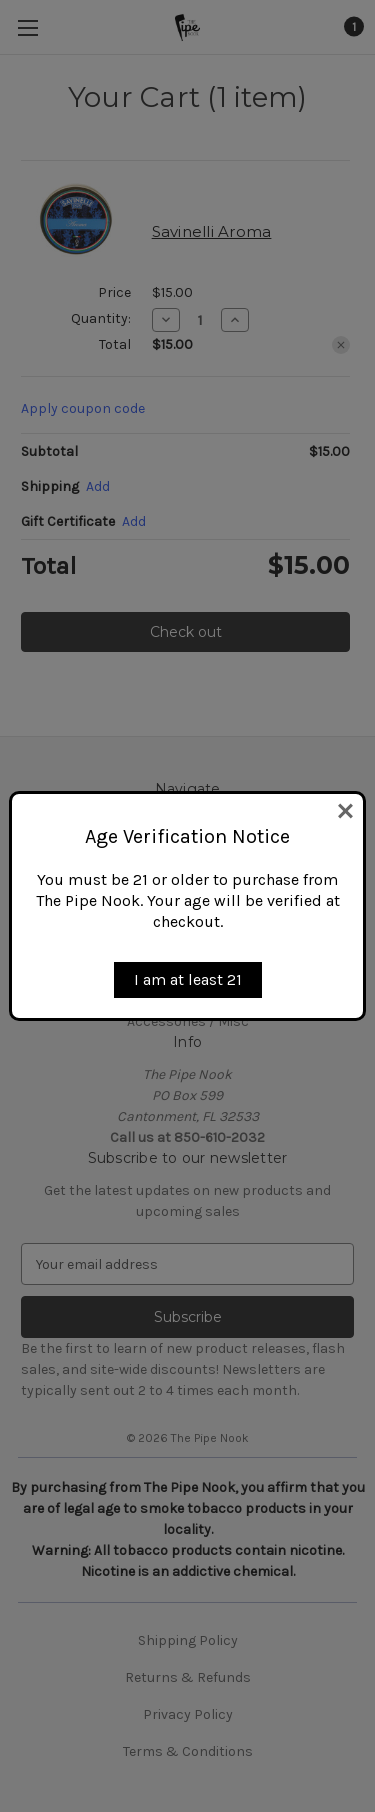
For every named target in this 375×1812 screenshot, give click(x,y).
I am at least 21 (188, 979)
